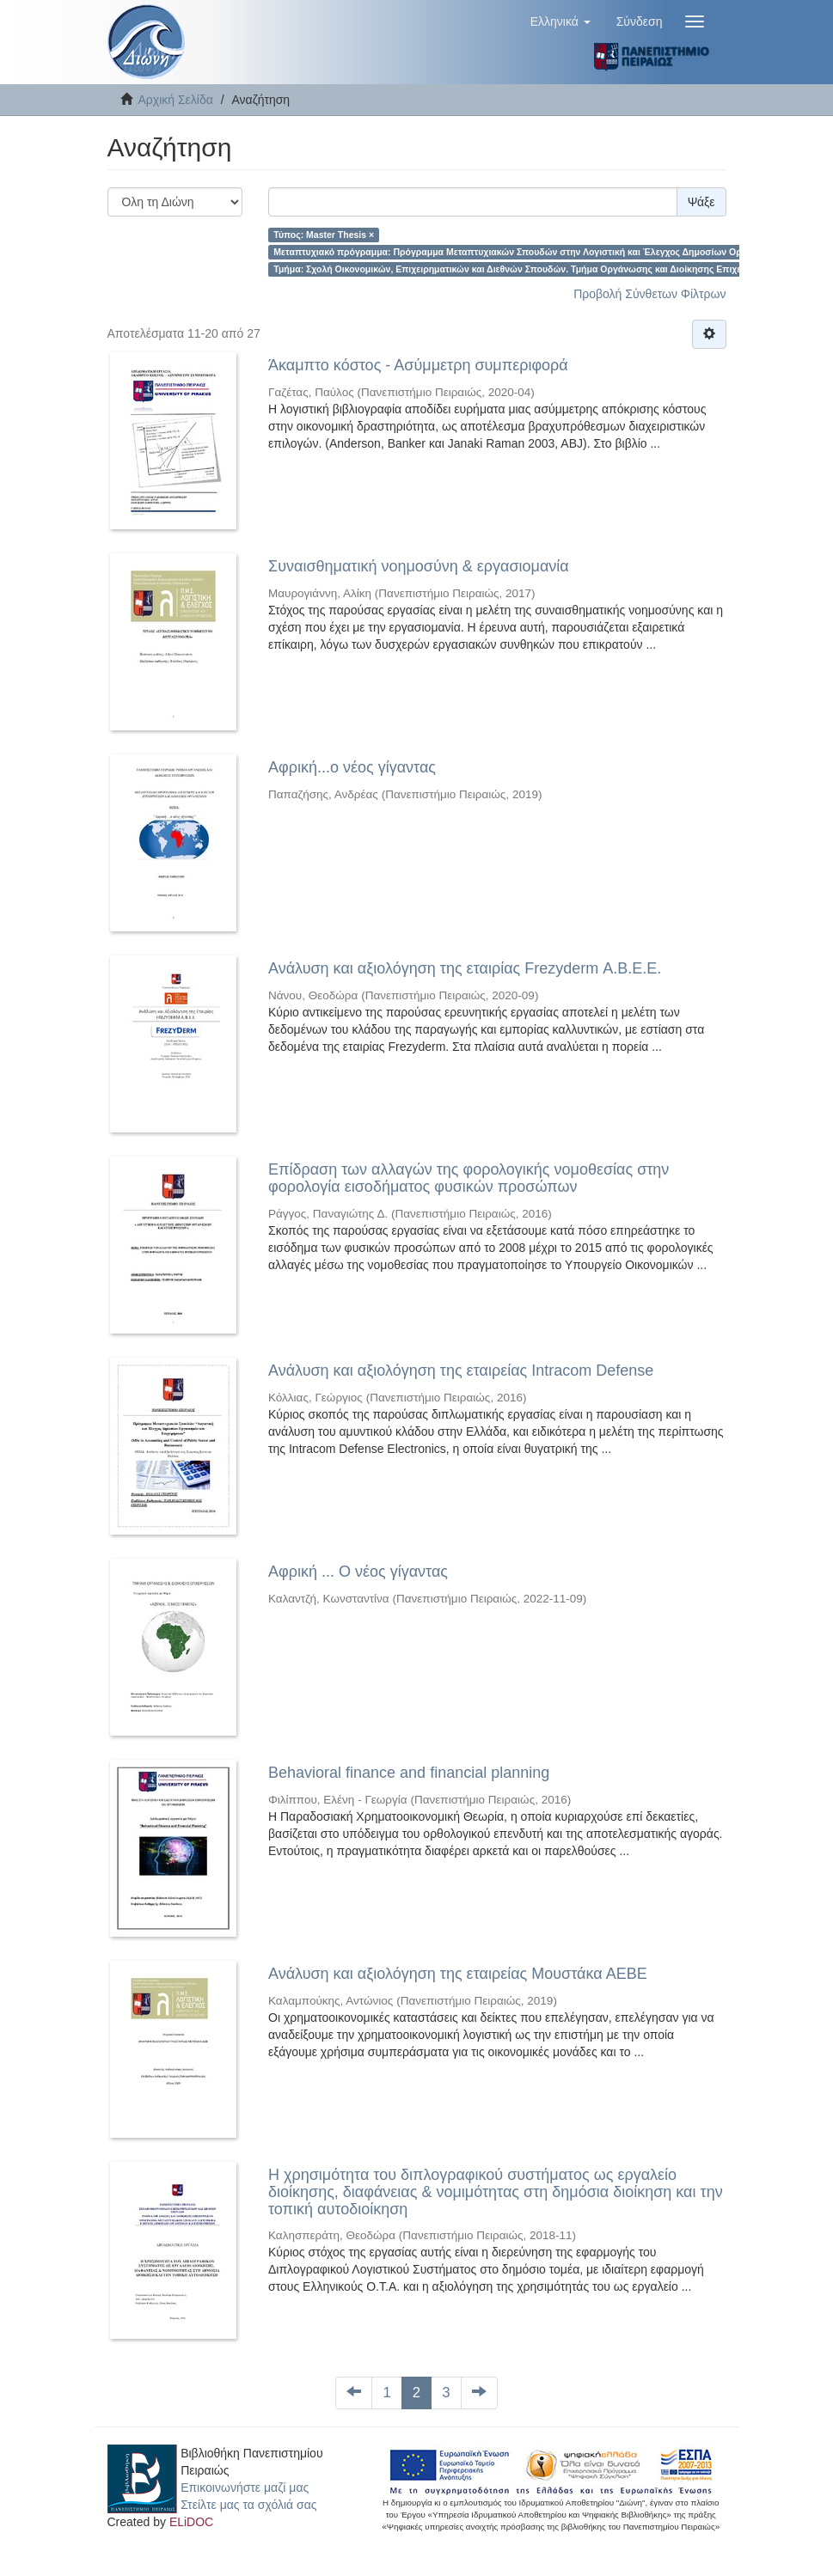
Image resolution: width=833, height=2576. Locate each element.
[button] (560, 21)
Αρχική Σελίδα (175, 100)
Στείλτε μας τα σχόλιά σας (248, 2505)
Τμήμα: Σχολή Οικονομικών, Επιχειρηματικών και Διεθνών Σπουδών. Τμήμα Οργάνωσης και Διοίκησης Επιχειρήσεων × (529, 269)
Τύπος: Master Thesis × (323, 234)
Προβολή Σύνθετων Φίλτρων (649, 294)
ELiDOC (191, 2522)
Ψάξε (701, 202)
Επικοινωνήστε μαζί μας (245, 2487)
